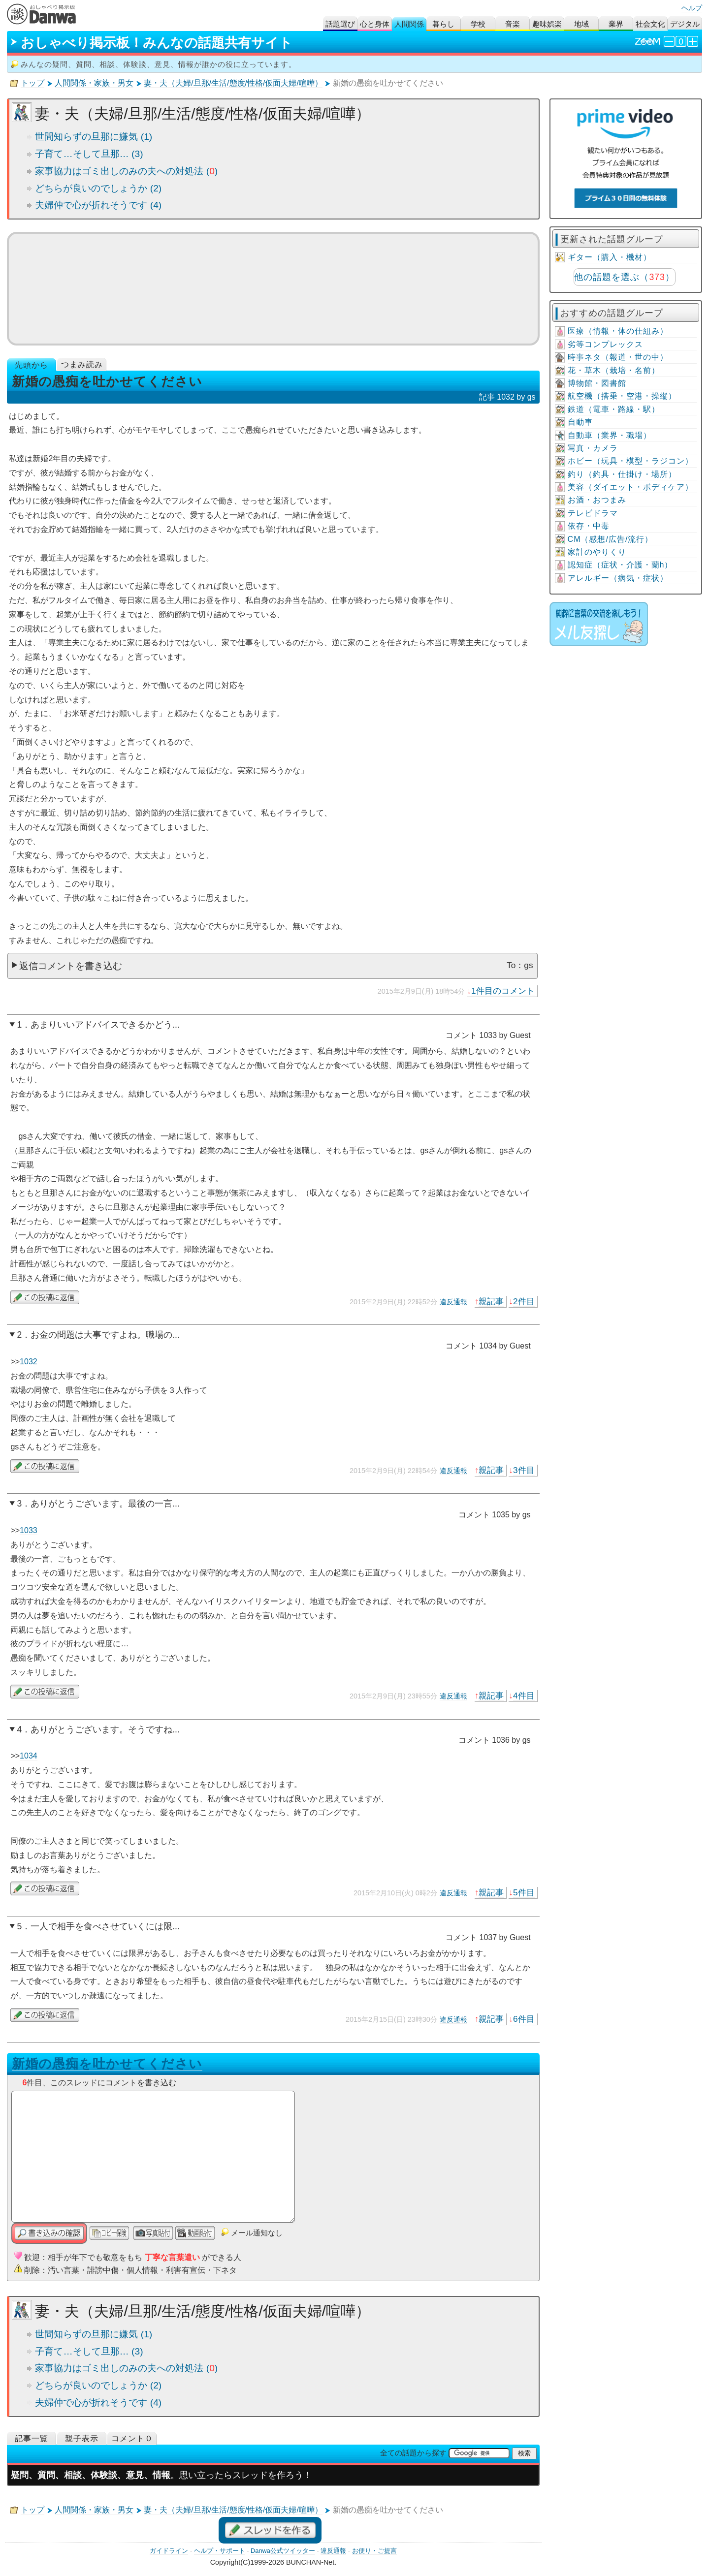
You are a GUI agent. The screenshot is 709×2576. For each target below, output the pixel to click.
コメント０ (132, 2438)
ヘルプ (691, 8)
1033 (28, 1530)
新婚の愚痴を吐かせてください (107, 2064)
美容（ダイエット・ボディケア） (630, 487)
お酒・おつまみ (597, 500)
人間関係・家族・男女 (94, 83)
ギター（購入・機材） (609, 257)
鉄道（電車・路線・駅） (614, 409)
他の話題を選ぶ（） (624, 277)
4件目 (524, 1695)
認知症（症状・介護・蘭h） (620, 565)
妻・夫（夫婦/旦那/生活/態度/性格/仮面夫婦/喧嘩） (233, 83)
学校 (478, 24)
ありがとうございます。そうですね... (105, 1729)
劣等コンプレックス (605, 344)
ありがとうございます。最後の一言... (105, 1503)
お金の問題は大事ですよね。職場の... (105, 1335)
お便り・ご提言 (374, 2550)
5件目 (524, 1892)
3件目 (524, 1470)
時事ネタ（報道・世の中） (618, 357)
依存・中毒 (589, 526)
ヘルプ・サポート (219, 2550)
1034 (28, 1756)
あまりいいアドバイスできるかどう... (105, 1025)
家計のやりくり (597, 552)
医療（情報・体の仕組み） (618, 331)
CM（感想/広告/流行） (610, 539)
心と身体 (374, 24)
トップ (32, 83)
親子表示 (81, 2438)
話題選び (340, 24)
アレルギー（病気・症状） (618, 578)
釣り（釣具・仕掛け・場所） (622, 474)
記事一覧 (31, 2438)
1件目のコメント (503, 991)
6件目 (524, 2019)
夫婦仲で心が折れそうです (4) (98, 205)
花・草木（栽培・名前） (614, 370)
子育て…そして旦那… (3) (89, 154)
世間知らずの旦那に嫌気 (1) (93, 136)
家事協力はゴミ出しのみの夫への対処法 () (126, 171)
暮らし (443, 24)
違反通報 (453, 1302)
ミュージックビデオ (273, 288)
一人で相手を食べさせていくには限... (105, 1926)
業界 (616, 24)
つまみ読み (82, 364)
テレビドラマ (593, 513)
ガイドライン (169, 2550)
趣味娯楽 (547, 24)
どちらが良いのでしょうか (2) (98, 188)
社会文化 (650, 24)
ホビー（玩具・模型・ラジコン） (630, 461)
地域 (581, 24)
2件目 (524, 1301)
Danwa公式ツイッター (283, 2550)
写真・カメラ (593, 448)
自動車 (580, 422)
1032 (28, 1361)
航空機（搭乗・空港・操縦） (622, 396)
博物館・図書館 (597, 383)
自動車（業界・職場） (609, 435)
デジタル (685, 24)
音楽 (512, 24)
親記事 (491, 1301)
